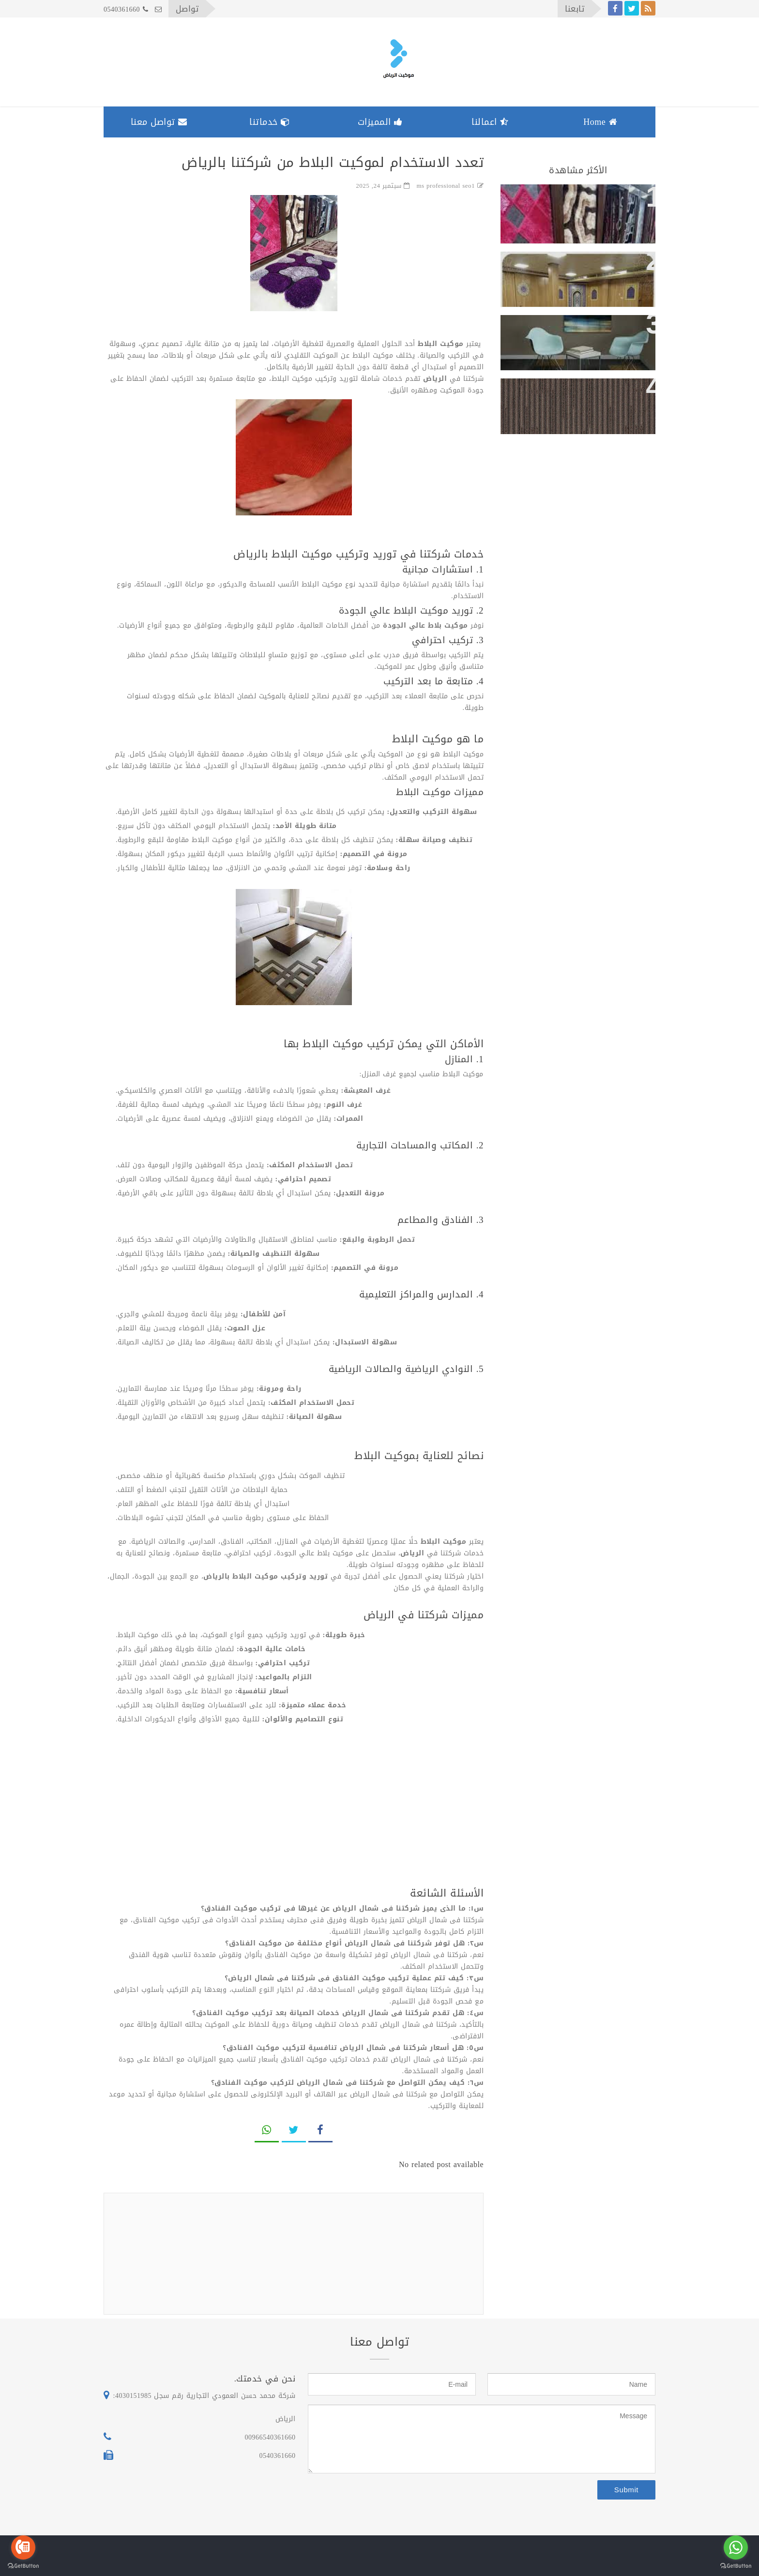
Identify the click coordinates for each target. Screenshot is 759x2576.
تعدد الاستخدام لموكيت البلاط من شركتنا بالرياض (585, 207)
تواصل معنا (159, 122)
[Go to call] (23, 2547)
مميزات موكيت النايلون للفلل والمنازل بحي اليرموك (587, 401)
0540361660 (126, 9)
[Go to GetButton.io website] (735, 2566)
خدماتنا (269, 122)
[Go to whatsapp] (736, 2547)
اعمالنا (490, 122)
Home (600, 122)
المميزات (380, 122)
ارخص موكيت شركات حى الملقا (583, 330)
